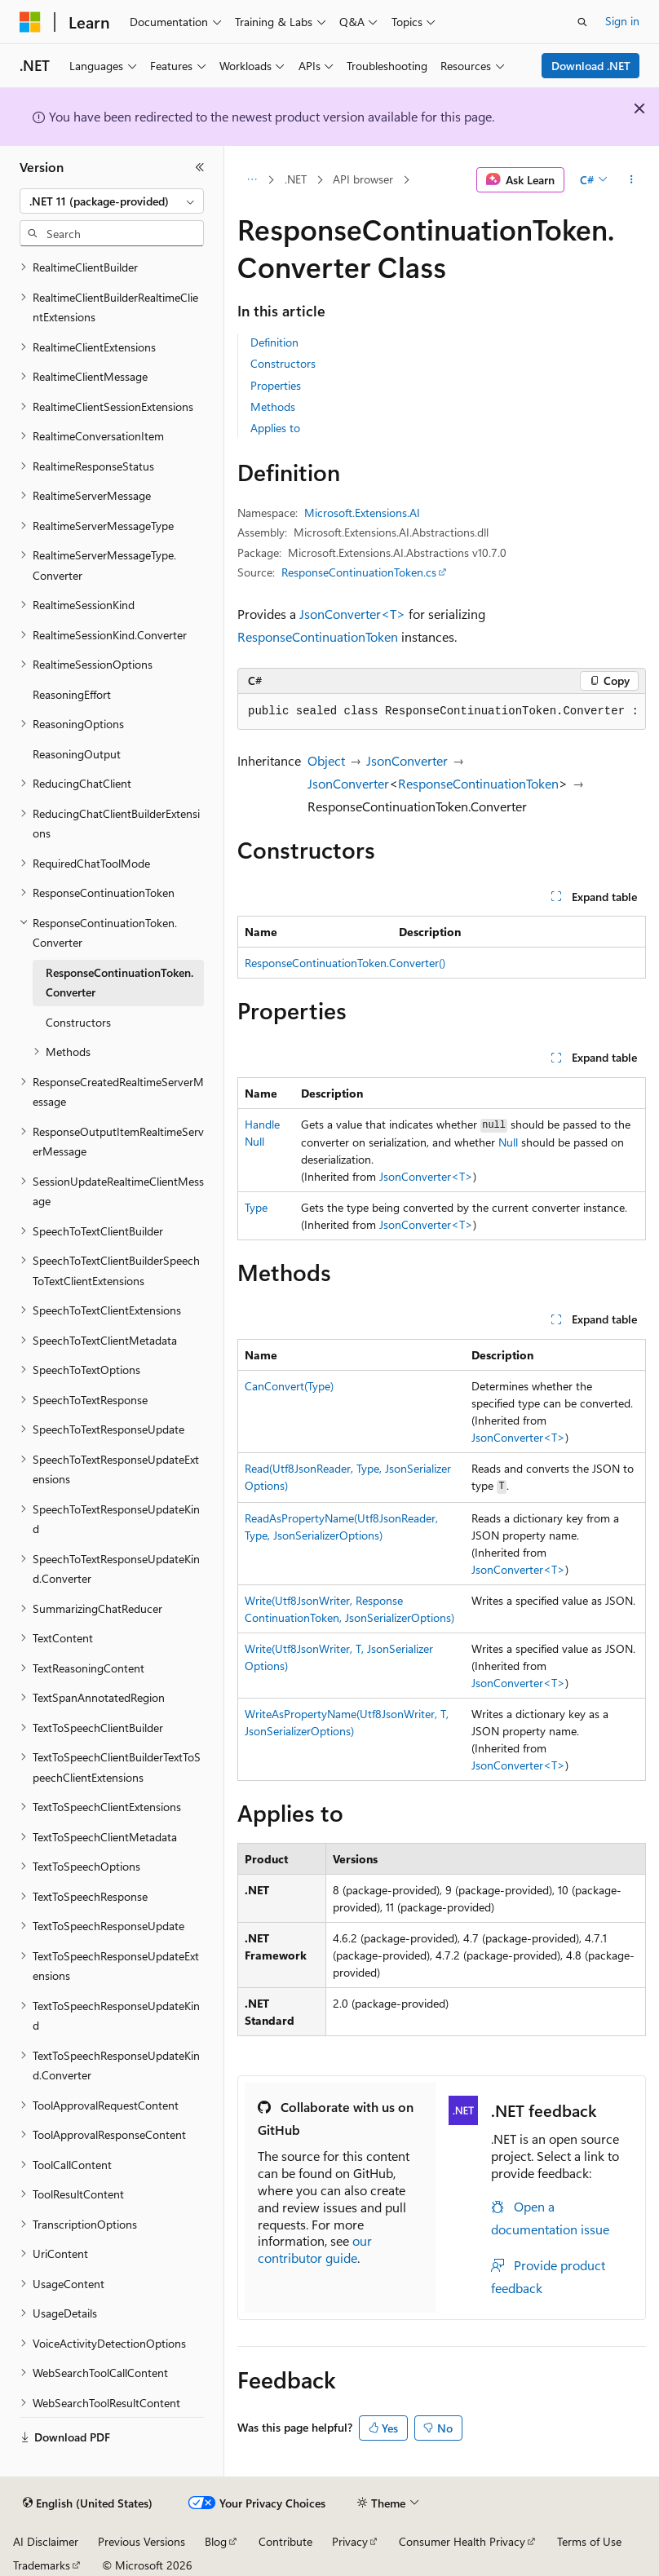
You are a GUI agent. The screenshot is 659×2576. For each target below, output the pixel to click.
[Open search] (582, 22)
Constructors (283, 363)
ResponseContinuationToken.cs (358, 572)
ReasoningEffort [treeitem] (72, 694)
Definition (274, 342)
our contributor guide (315, 2249)
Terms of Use (589, 2541)
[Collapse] (200, 167)
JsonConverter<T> (352, 613)
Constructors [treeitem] (78, 1022)
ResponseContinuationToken (317, 636)
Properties (275, 385)
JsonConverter (407, 760)
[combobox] (112, 201)
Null (508, 1142)
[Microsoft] (30, 22)
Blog (216, 2541)
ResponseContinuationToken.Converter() (345, 962)
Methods (272, 406)
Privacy (350, 2541)
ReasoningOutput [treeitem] (77, 754)
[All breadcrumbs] (251, 180)
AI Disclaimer (45, 2541)
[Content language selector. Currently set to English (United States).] (87, 2503)
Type (256, 1207)
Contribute (285, 2541)
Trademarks (41, 2565)
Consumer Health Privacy (462, 2541)
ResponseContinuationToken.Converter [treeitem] (119, 983)
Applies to (275, 427)
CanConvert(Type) (289, 1386)
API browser (363, 179)
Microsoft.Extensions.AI (362, 512)
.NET (296, 179)
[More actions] (631, 180)
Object (326, 760)
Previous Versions (141, 2541)
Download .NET (590, 65)
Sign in (622, 21)
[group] (441, 712)
